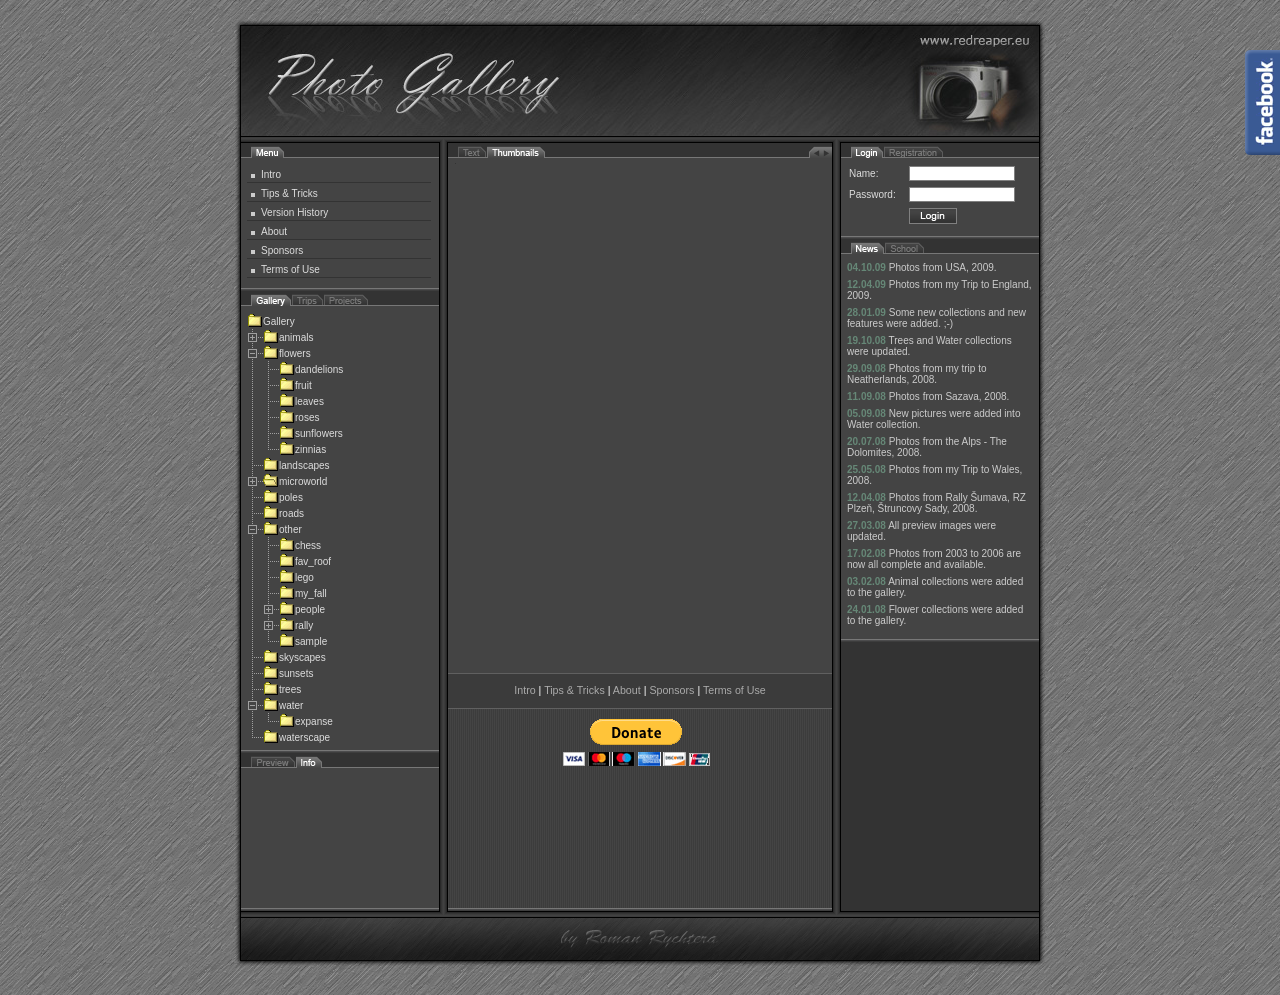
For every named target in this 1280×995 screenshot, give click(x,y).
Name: (863, 173)
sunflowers (311, 433)
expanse (306, 721)
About (274, 231)
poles (283, 497)
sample (303, 641)
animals (288, 337)
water (283, 705)
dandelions (311, 369)
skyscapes (294, 657)
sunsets (288, 673)
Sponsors (282, 250)
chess (300, 545)
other (282, 529)
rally (296, 625)
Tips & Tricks (289, 193)
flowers (287, 353)
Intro (271, 174)
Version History (294, 212)
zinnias (302, 449)
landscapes (296, 465)
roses (299, 417)
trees (282, 689)
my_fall (303, 593)
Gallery (271, 321)
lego (296, 577)
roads (283, 513)
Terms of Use (290, 269)
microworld (295, 481)
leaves (301, 401)
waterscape (296, 737)
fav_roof (305, 561)
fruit (295, 385)
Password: (872, 194)
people (302, 609)
